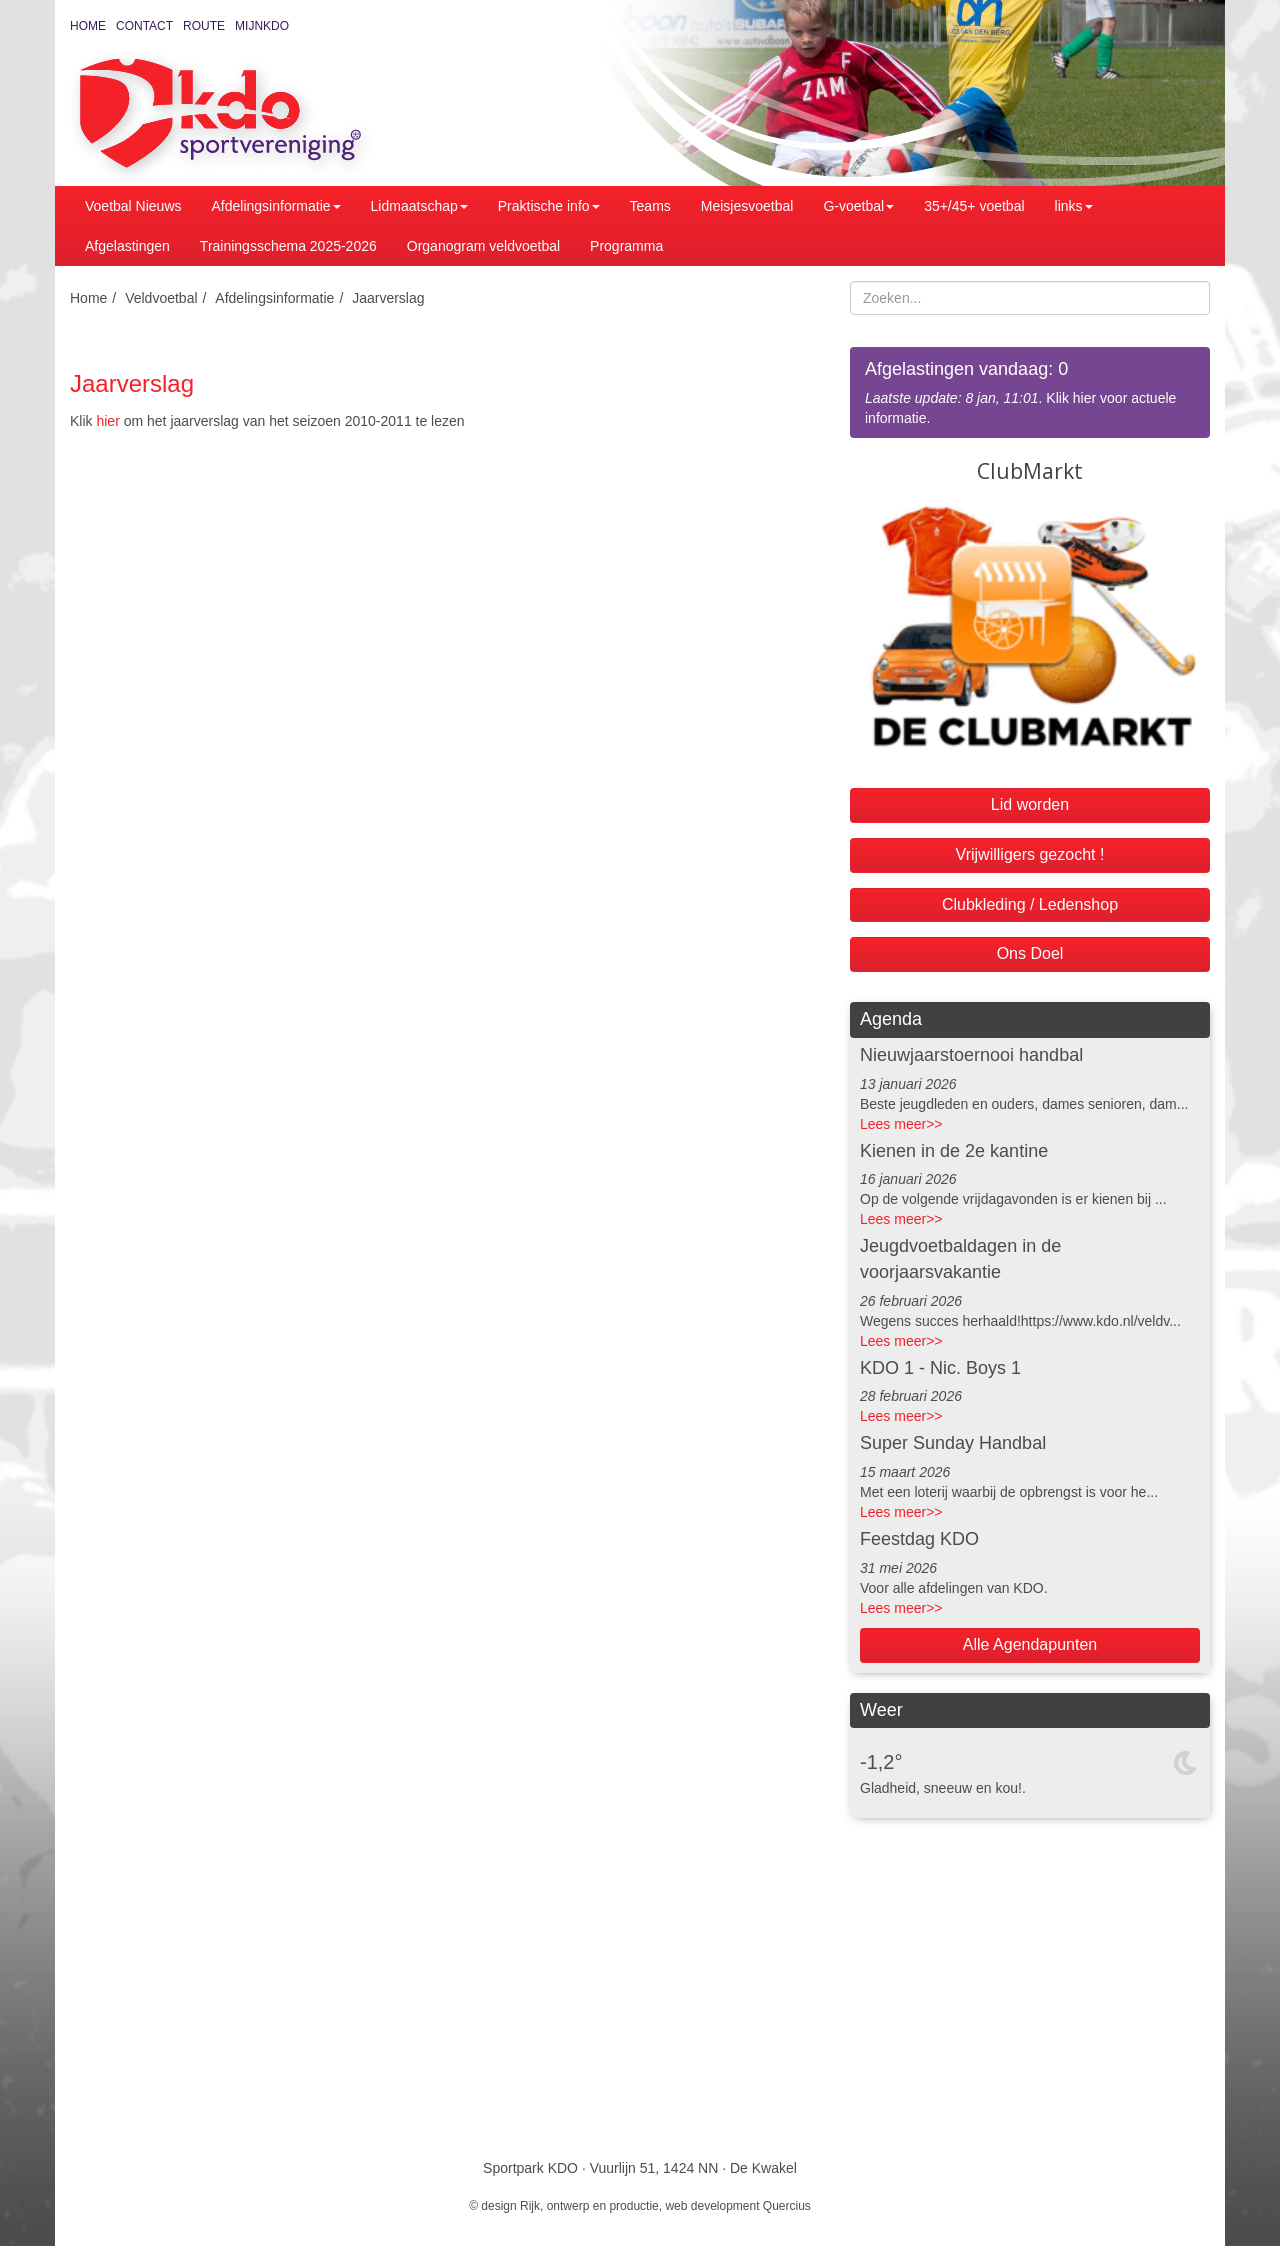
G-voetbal (858, 206)
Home (88, 26)
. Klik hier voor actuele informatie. (1030, 391)
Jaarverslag (388, 298)
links (1074, 206)
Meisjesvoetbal (747, 206)
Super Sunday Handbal (953, 1443)
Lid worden (1030, 804)
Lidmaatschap (419, 206)
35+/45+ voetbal (974, 206)
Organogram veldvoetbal (483, 246)
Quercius (787, 2206)
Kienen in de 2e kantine (954, 1151)
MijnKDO (262, 26)
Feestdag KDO (919, 1539)
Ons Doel (1030, 953)
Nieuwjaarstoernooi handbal (971, 1055)
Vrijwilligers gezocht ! (1030, 854)
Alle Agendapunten (1030, 1644)
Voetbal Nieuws (133, 206)
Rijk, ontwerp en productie (589, 2206)
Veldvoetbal (161, 298)
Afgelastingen (127, 246)
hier (107, 421)
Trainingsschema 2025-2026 (288, 246)
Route (204, 26)
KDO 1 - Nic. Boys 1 (940, 1368)
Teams (650, 206)
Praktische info (549, 206)
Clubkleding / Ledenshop (1030, 904)
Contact (144, 26)
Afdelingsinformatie (276, 206)
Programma (626, 246)
